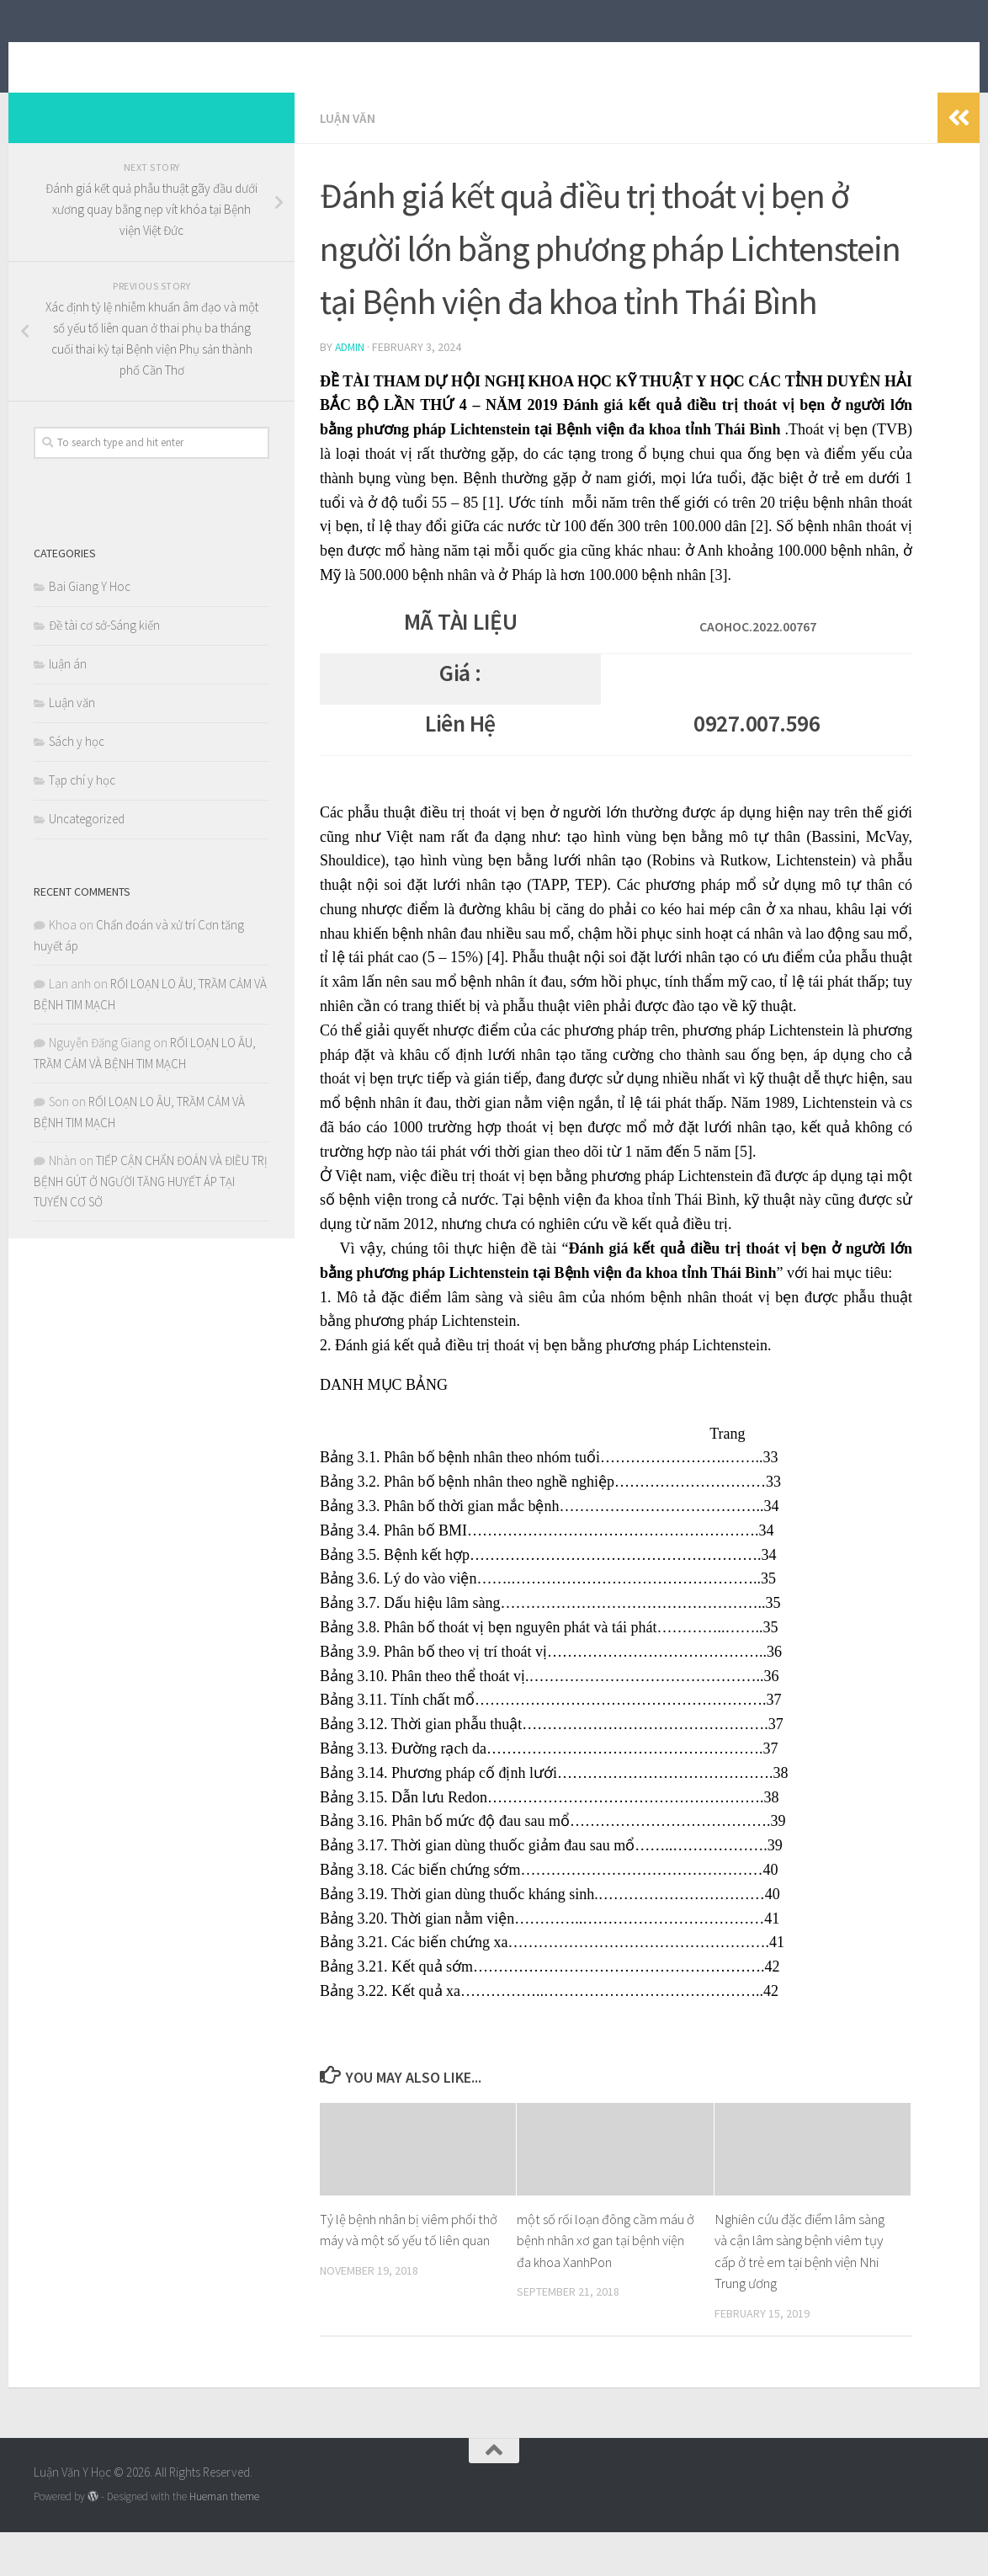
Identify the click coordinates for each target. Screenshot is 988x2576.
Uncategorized (87, 844)
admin (350, 371)
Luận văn (348, 143)
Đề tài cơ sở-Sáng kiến (104, 650)
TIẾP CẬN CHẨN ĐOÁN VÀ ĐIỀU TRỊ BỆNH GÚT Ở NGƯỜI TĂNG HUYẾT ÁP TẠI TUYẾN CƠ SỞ (151, 1206)
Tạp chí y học (82, 805)
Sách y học (76, 766)
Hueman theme (224, 2520)
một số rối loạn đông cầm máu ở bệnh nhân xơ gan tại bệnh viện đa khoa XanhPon (605, 2264)
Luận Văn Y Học (146, 58)
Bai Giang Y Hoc (89, 612)
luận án (68, 689)
